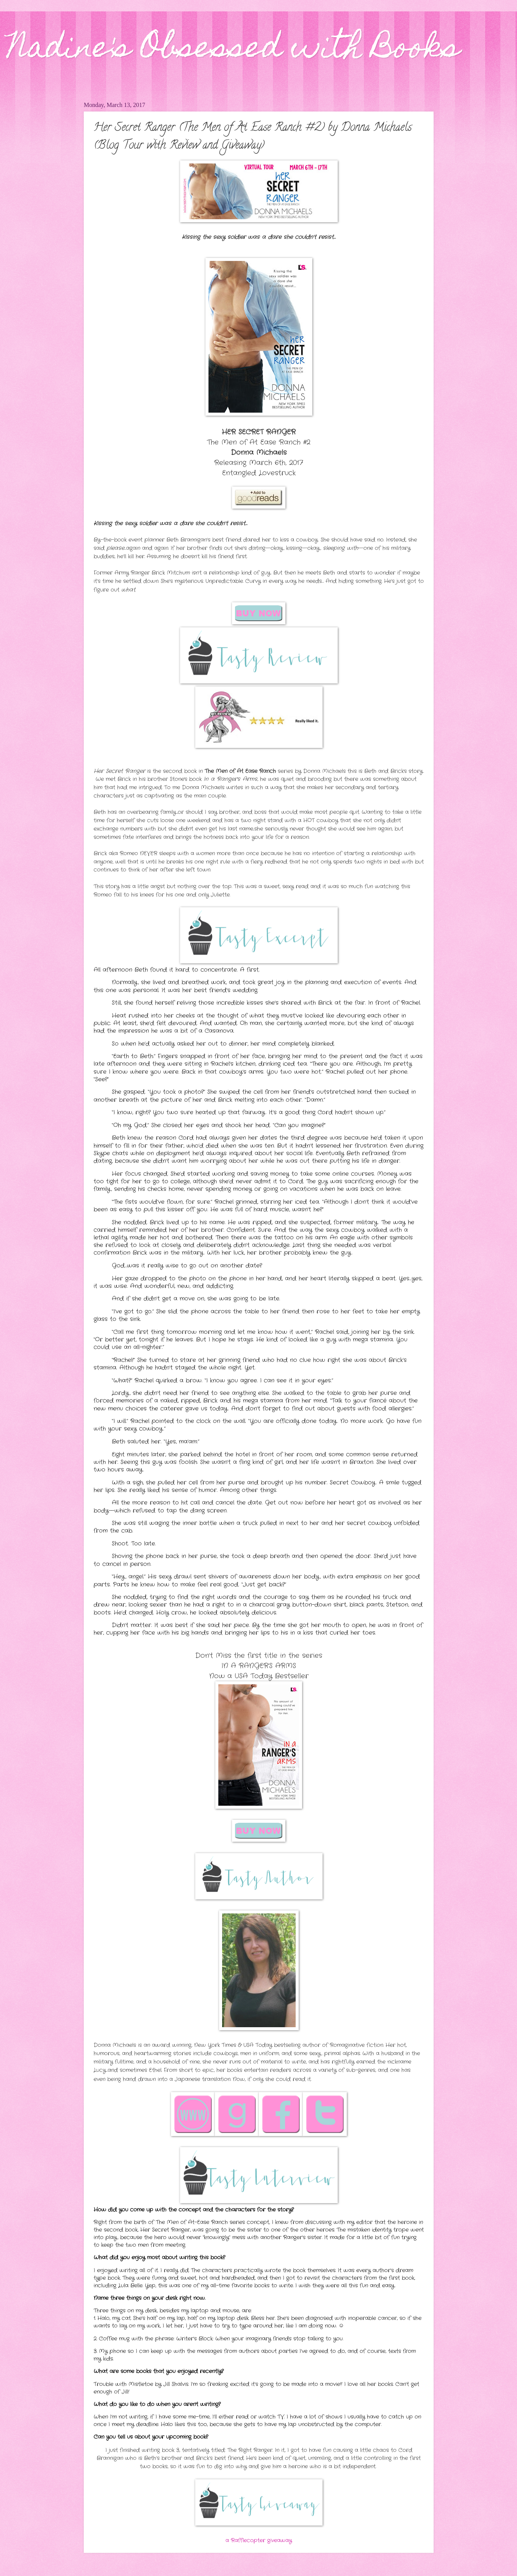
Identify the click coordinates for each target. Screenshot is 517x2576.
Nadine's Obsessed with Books (234, 50)
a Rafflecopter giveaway (259, 2541)
